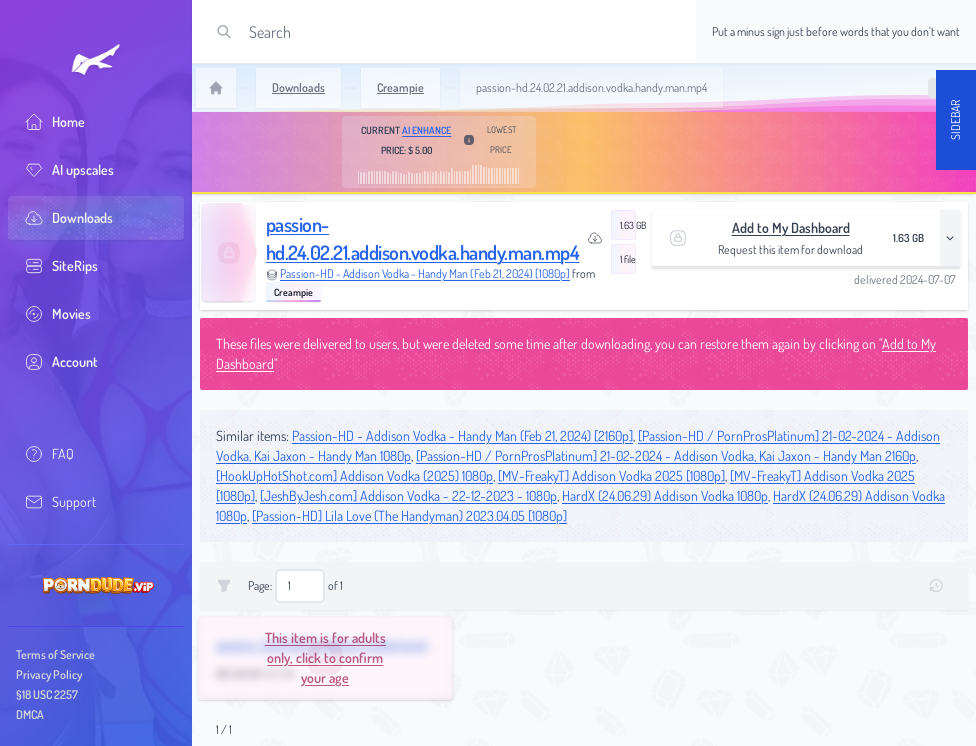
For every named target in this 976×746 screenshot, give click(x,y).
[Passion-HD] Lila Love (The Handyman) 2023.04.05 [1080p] (409, 515)
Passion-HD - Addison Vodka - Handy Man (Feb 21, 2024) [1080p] (425, 273)
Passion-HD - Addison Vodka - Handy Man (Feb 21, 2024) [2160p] (462, 435)
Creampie (293, 292)
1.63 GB (628, 225)
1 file (628, 259)
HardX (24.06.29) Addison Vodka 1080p (665, 495)
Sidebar (955, 120)
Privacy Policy (49, 674)
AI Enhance (426, 130)
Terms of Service (55, 654)
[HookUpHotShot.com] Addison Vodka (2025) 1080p (354, 475)
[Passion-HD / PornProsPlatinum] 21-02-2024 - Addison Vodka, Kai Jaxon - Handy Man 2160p (666, 455)
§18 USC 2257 (47, 694)
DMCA (30, 714)
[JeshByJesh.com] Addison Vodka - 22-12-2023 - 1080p (408, 495)
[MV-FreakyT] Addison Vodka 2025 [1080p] (611, 475)
